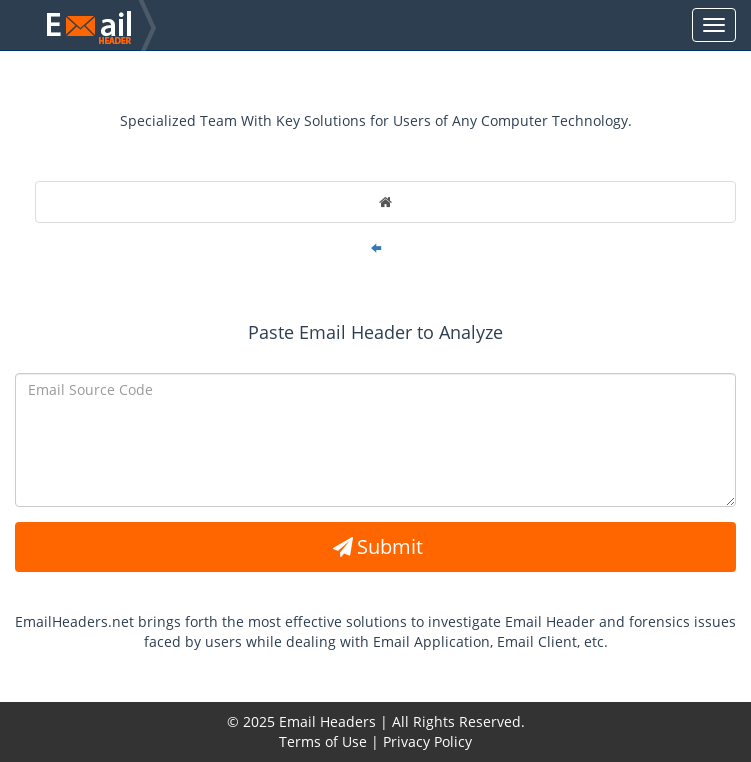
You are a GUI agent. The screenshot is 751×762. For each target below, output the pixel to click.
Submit (376, 546)
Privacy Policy (427, 741)
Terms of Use (323, 741)
